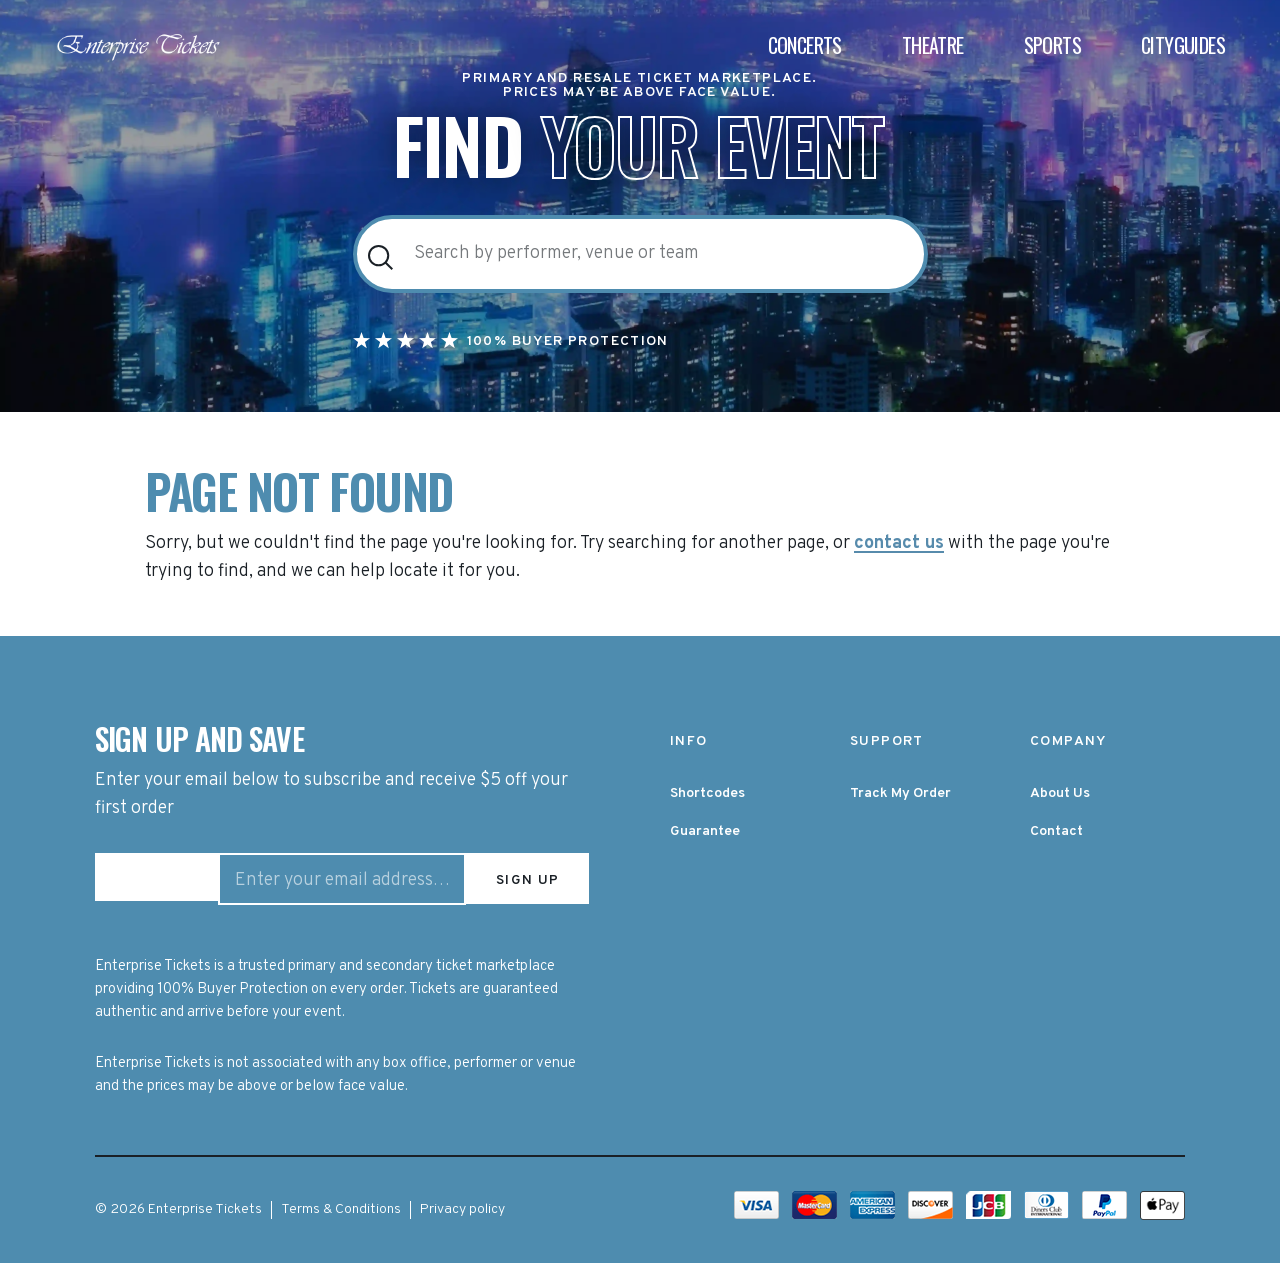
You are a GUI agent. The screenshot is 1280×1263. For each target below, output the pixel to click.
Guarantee (705, 831)
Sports (1052, 46)
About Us (1060, 793)
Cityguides (1183, 46)
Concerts (805, 46)
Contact (1056, 831)
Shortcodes (707, 793)
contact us (899, 544)
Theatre (933, 46)
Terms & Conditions (341, 1208)
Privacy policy (462, 1208)
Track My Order (900, 793)
